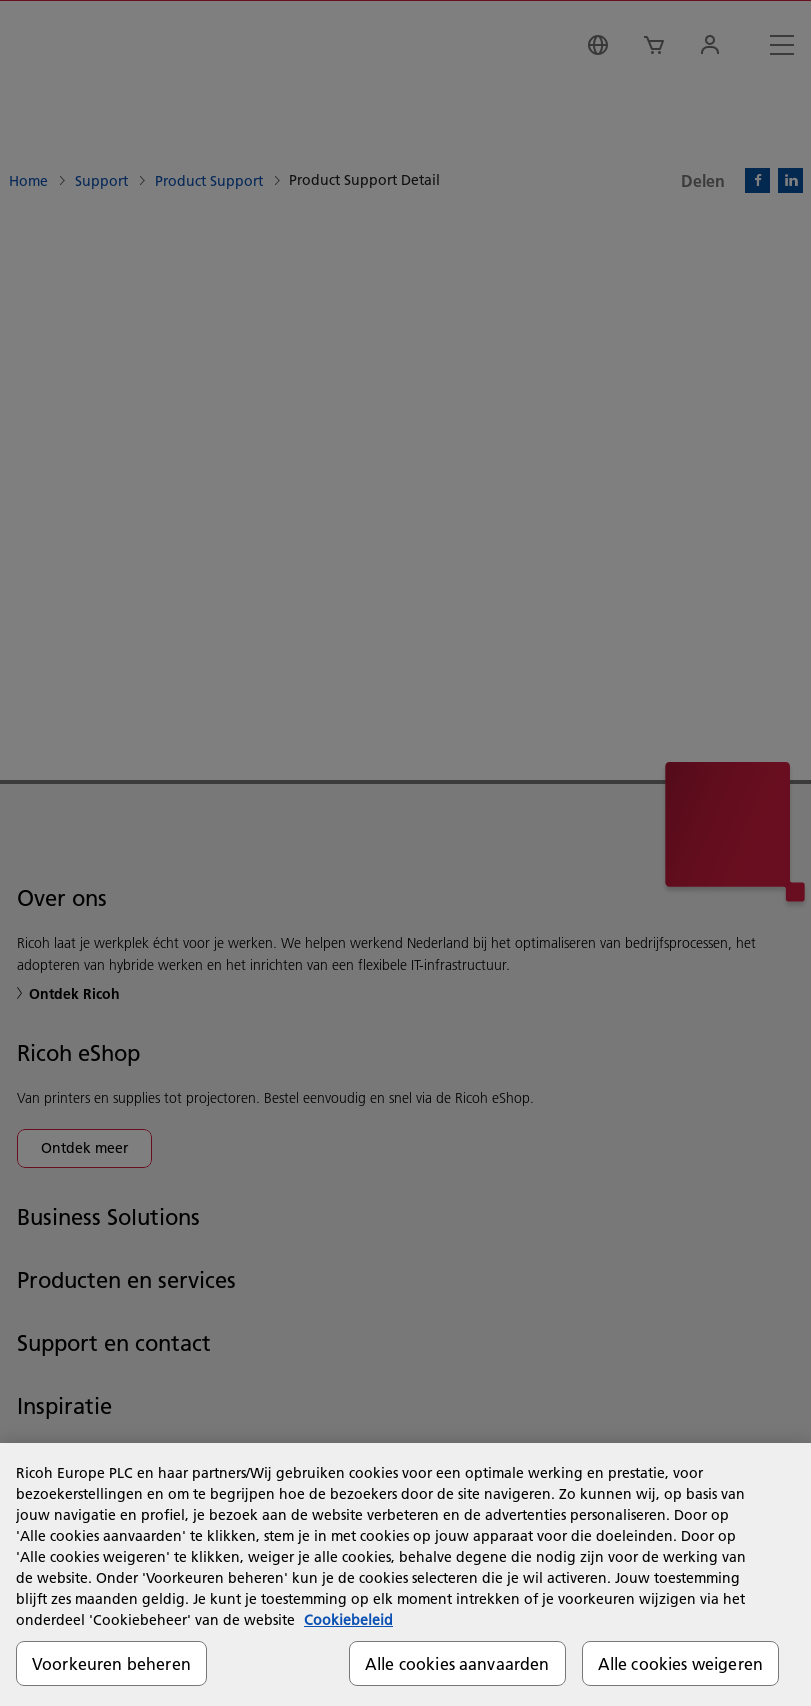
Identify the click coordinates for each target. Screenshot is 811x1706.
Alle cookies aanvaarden (457, 1663)
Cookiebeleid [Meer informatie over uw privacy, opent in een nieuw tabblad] (348, 1620)
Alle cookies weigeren (680, 1663)
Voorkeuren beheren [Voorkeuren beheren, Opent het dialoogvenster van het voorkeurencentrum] (111, 1663)
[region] (405, 1574)
